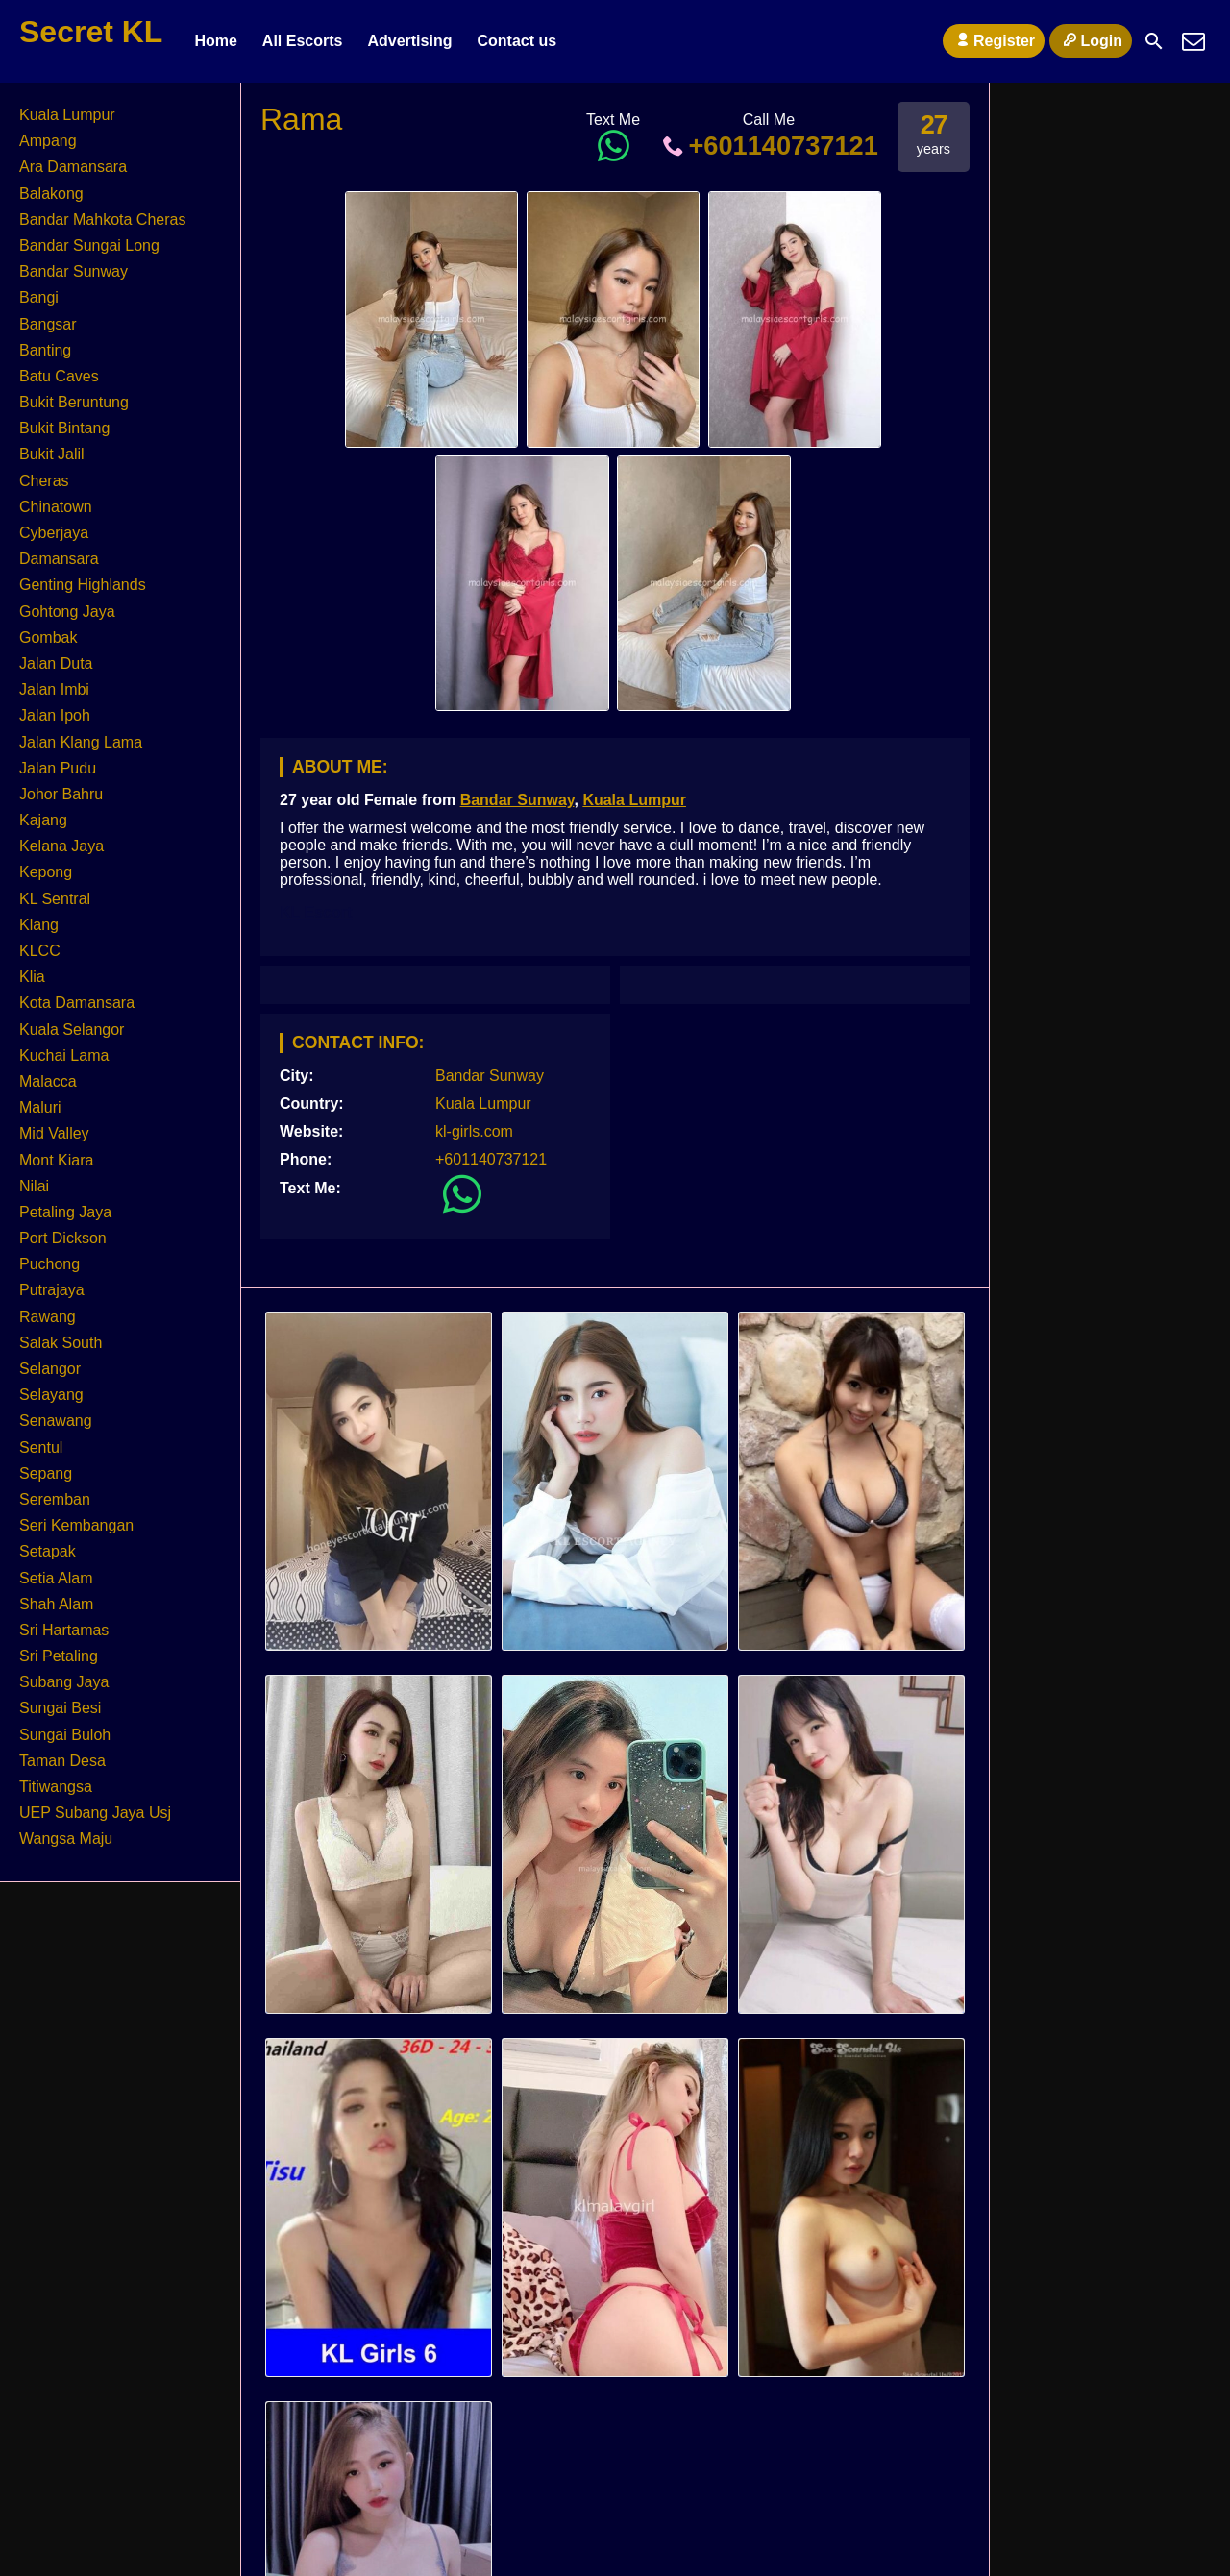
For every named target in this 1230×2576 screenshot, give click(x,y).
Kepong (45, 872)
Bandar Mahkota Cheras (102, 219)
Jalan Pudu (57, 768)
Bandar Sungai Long (89, 245)
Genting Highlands (82, 585)
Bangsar (48, 324)
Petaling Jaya (65, 1212)
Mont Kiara (56, 1160)
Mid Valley (54, 1133)
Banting (45, 350)
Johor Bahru (61, 794)
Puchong (49, 1264)
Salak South (60, 1343)
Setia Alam (55, 1578)
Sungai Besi (60, 1708)
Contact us (516, 41)
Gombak (48, 637)
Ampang (48, 141)
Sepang (45, 1473)
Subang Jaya (64, 1682)
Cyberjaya (53, 533)
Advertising (409, 41)
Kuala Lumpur (634, 800)
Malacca (48, 1081)
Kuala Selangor (71, 1029)
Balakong (51, 193)
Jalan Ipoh (54, 715)
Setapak (47, 1551)
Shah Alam (56, 1604)
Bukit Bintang (64, 428)
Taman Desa (62, 1761)
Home (215, 41)
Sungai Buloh (65, 1735)
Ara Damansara (73, 167)
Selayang (51, 1394)
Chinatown (55, 507)
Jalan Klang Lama (80, 742)
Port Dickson (63, 1238)
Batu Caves (59, 376)
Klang (39, 925)
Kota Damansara (77, 1002)
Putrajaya (52, 1290)
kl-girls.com (474, 1131)
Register (993, 40)
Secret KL (90, 31)
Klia (32, 977)
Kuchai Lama (64, 1055)
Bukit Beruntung (74, 402)
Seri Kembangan (76, 1525)
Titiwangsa (55, 1787)
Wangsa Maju (65, 1838)
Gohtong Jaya (67, 611)
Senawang (55, 1420)
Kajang (43, 820)
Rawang (47, 1317)
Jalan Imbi (54, 689)
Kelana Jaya (61, 846)
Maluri (40, 1107)
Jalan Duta (56, 663)
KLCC (40, 951)
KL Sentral (54, 899)
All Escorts (302, 41)
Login (1090, 40)
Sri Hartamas (64, 1630)
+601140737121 (768, 145)
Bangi (39, 297)
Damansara (59, 559)
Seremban (54, 1499)
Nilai (34, 1186)
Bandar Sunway (517, 800)
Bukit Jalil (52, 454)
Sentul (40, 1447)
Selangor (50, 1369)
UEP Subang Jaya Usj (95, 1812)
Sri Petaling (58, 1656)
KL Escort (316, 912)
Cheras (44, 481)
